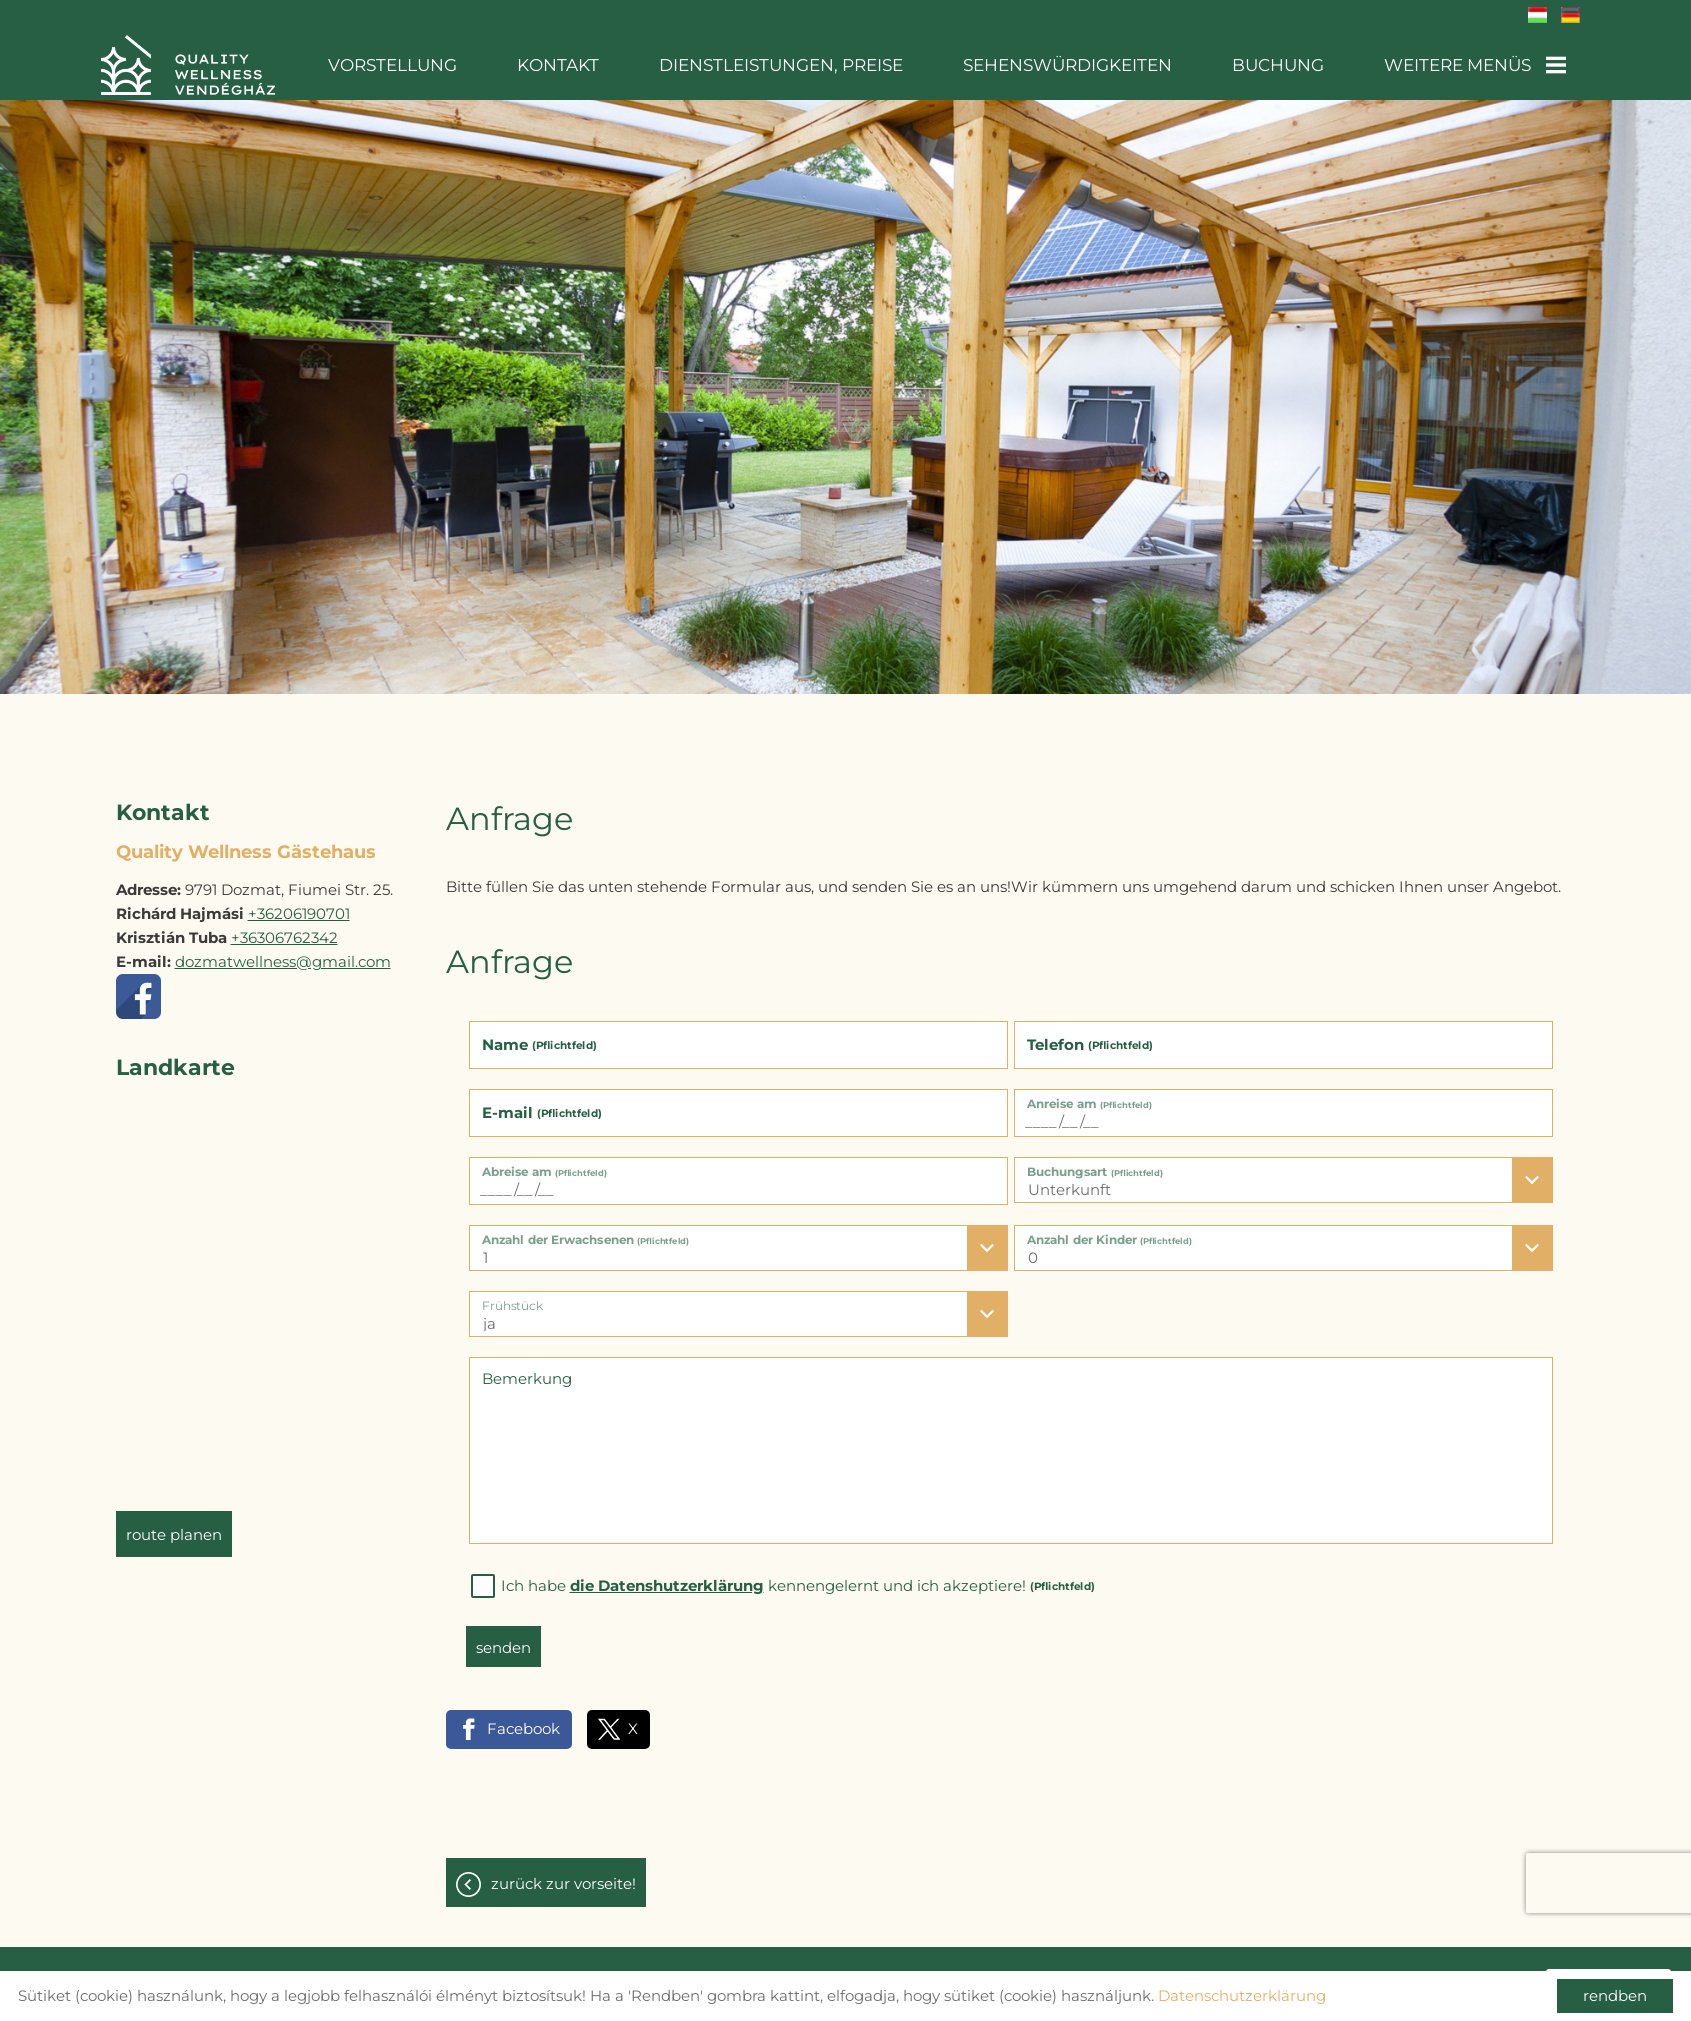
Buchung (1286, 64)
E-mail (541, 1102)
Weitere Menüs (1477, 65)
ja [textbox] (489, 1314)
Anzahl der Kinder (1109, 1229)
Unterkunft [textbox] (1069, 1180)
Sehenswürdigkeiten (1083, 64)
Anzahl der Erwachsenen (585, 1229)
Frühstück (512, 1295)
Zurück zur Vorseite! (563, 1873)
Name (539, 1034)
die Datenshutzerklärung (667, 1575)
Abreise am (544, 1161)
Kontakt (594, 64)
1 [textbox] (485, 1248)
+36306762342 (284, 927)
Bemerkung (527, 1368)
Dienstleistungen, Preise (808, 64)
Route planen (174, 1524)
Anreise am (1089, 1093)
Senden (503, 1637)
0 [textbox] (1033, 1248)
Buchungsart (1095, 1161)
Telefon (1089, 1034)
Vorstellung (437, 64)
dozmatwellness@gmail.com (283, 951)
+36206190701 (299, 903)
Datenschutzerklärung (1242, 1995)
